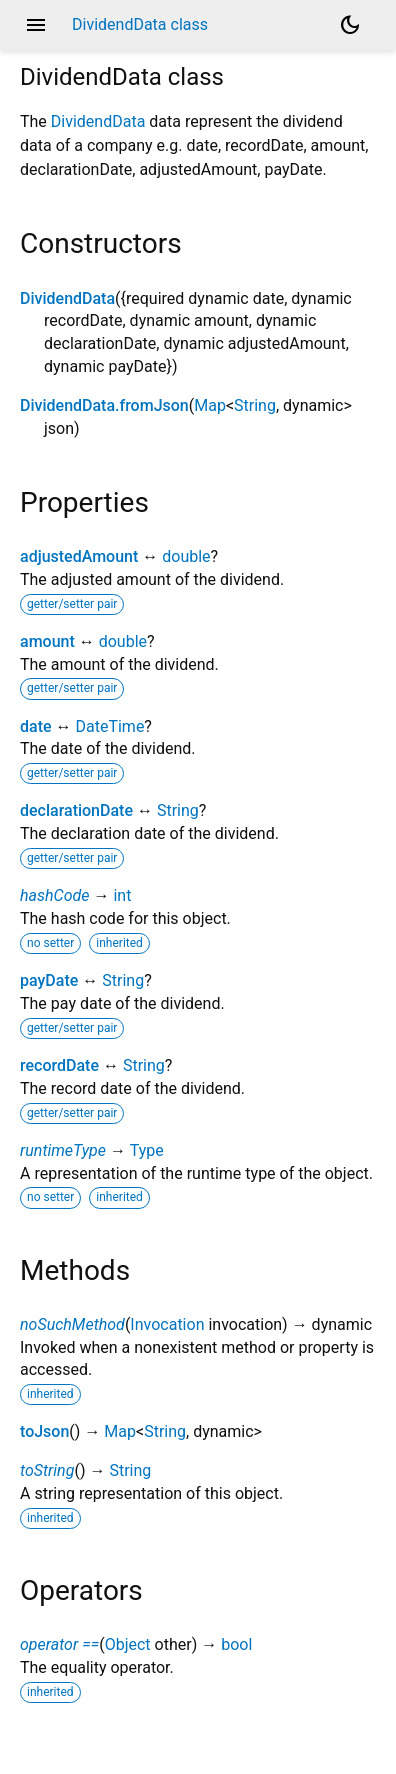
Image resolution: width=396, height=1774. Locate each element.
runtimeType (63, 1150)
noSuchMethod (72, 1324)
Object (128, 1644)
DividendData (98, 121)
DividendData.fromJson (104, 405)
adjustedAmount (79, 556)
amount (47, 641)
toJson (44, 1431)
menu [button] (36, 25)
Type (147, 1150)
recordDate (59, 1065)
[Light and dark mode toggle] (350, 25)
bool (236, 1644)
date (36, 726)
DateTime (109, 726)
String (255, 405)
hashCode (54, 895)
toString (47, 1470)
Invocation (167, 1324)
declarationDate (76, 810)
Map (210, 405)
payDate (49, 980)
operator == (59, 1644)
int (122, 895)
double (186, 556)
